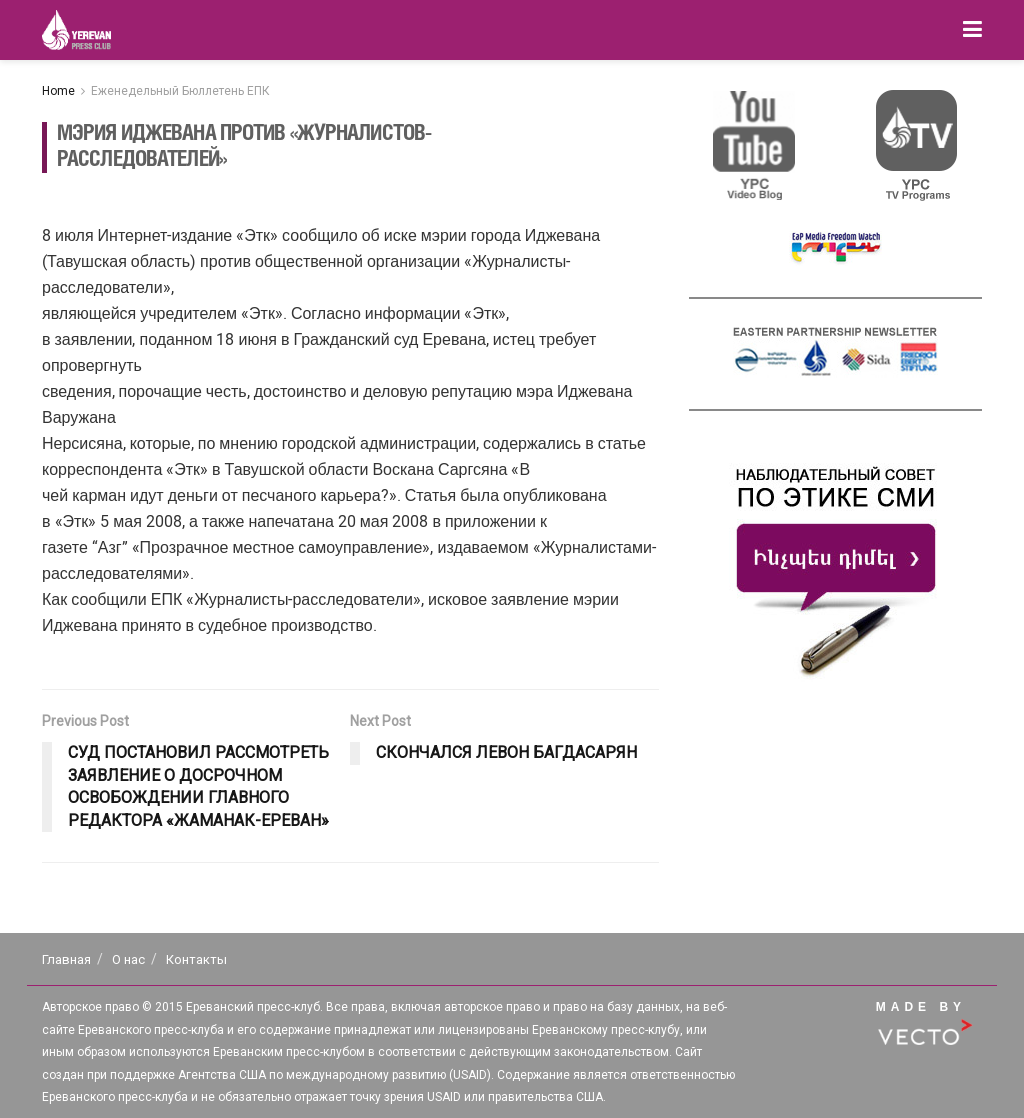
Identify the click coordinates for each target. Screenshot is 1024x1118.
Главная (66, 959)
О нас (128, 959)
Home (58, 91)
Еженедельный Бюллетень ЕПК (180, 91)
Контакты (196, 959)
